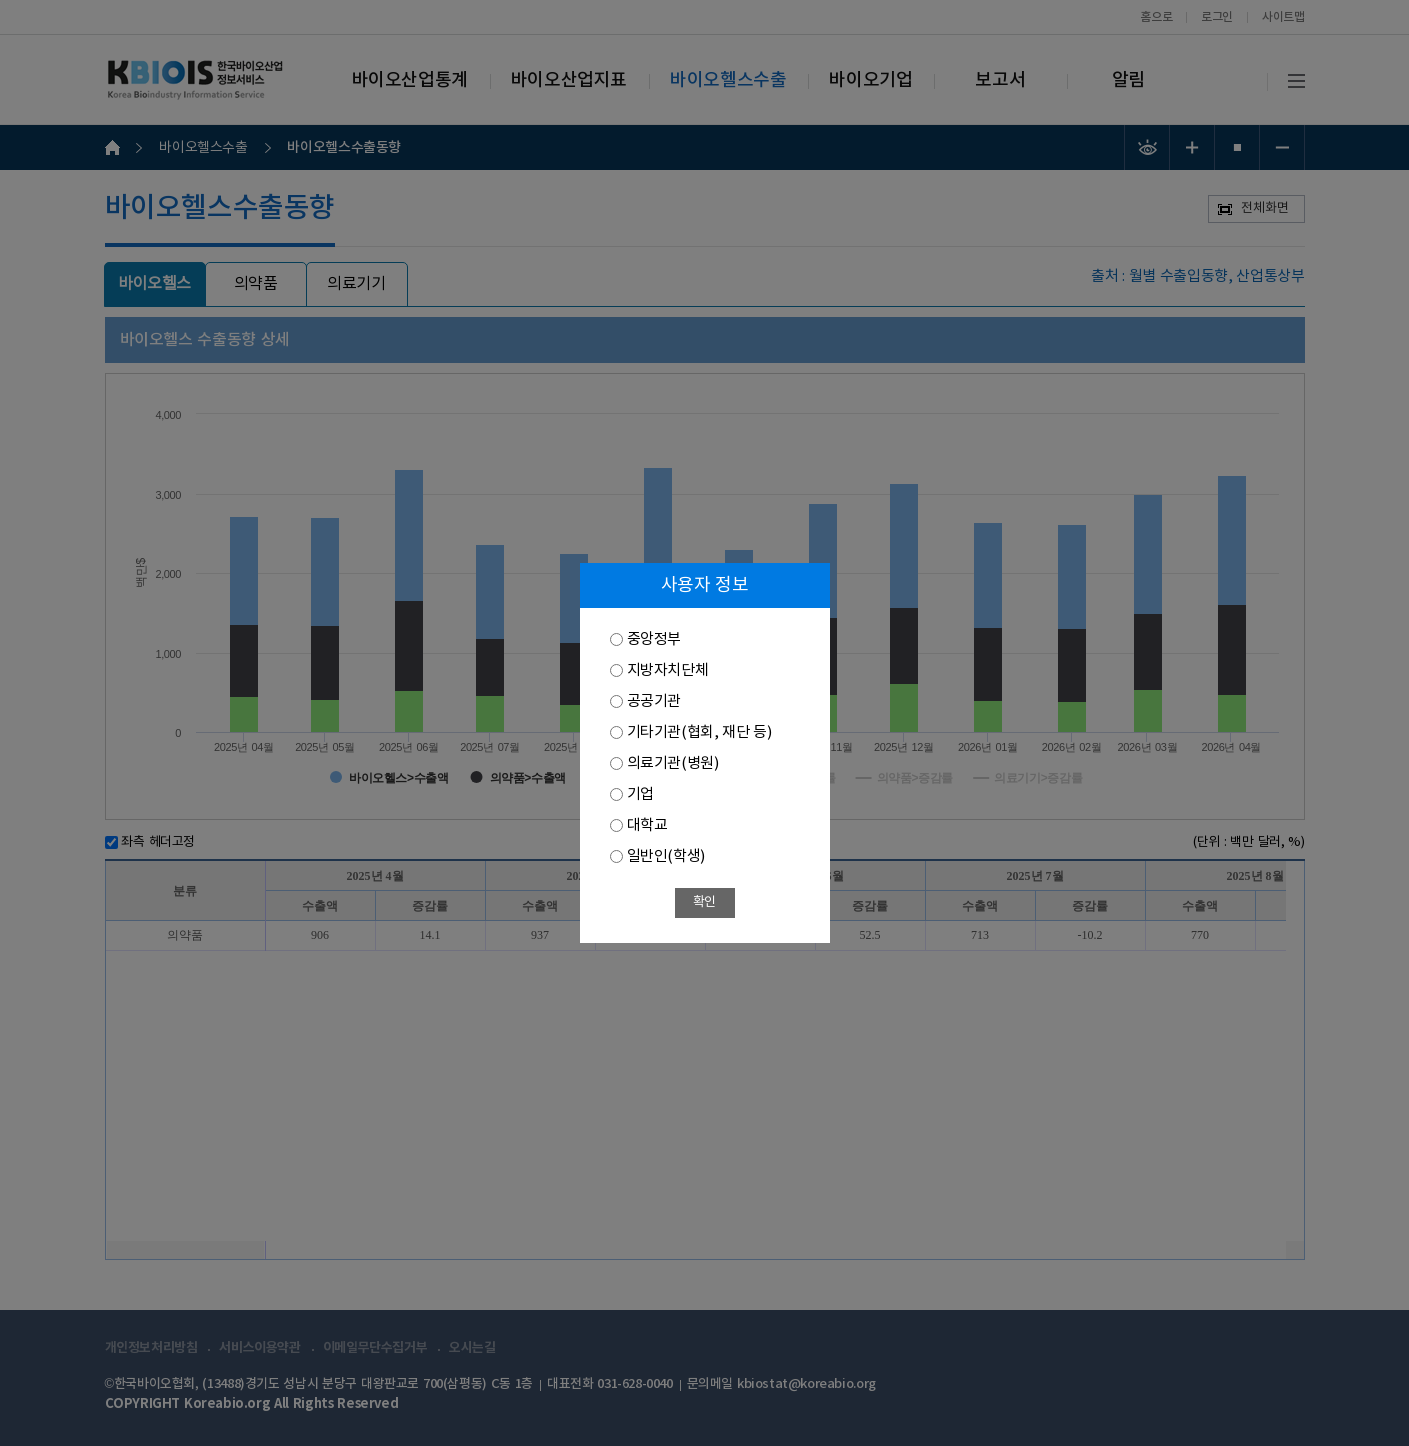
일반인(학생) (666, 856)
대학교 (647, 825)
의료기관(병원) (673, 763)
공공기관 (654, 701)
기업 (640, 794)
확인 (704, 902)
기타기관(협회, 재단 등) (699, 732)
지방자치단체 (668, 670)
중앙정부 (654, 639)
